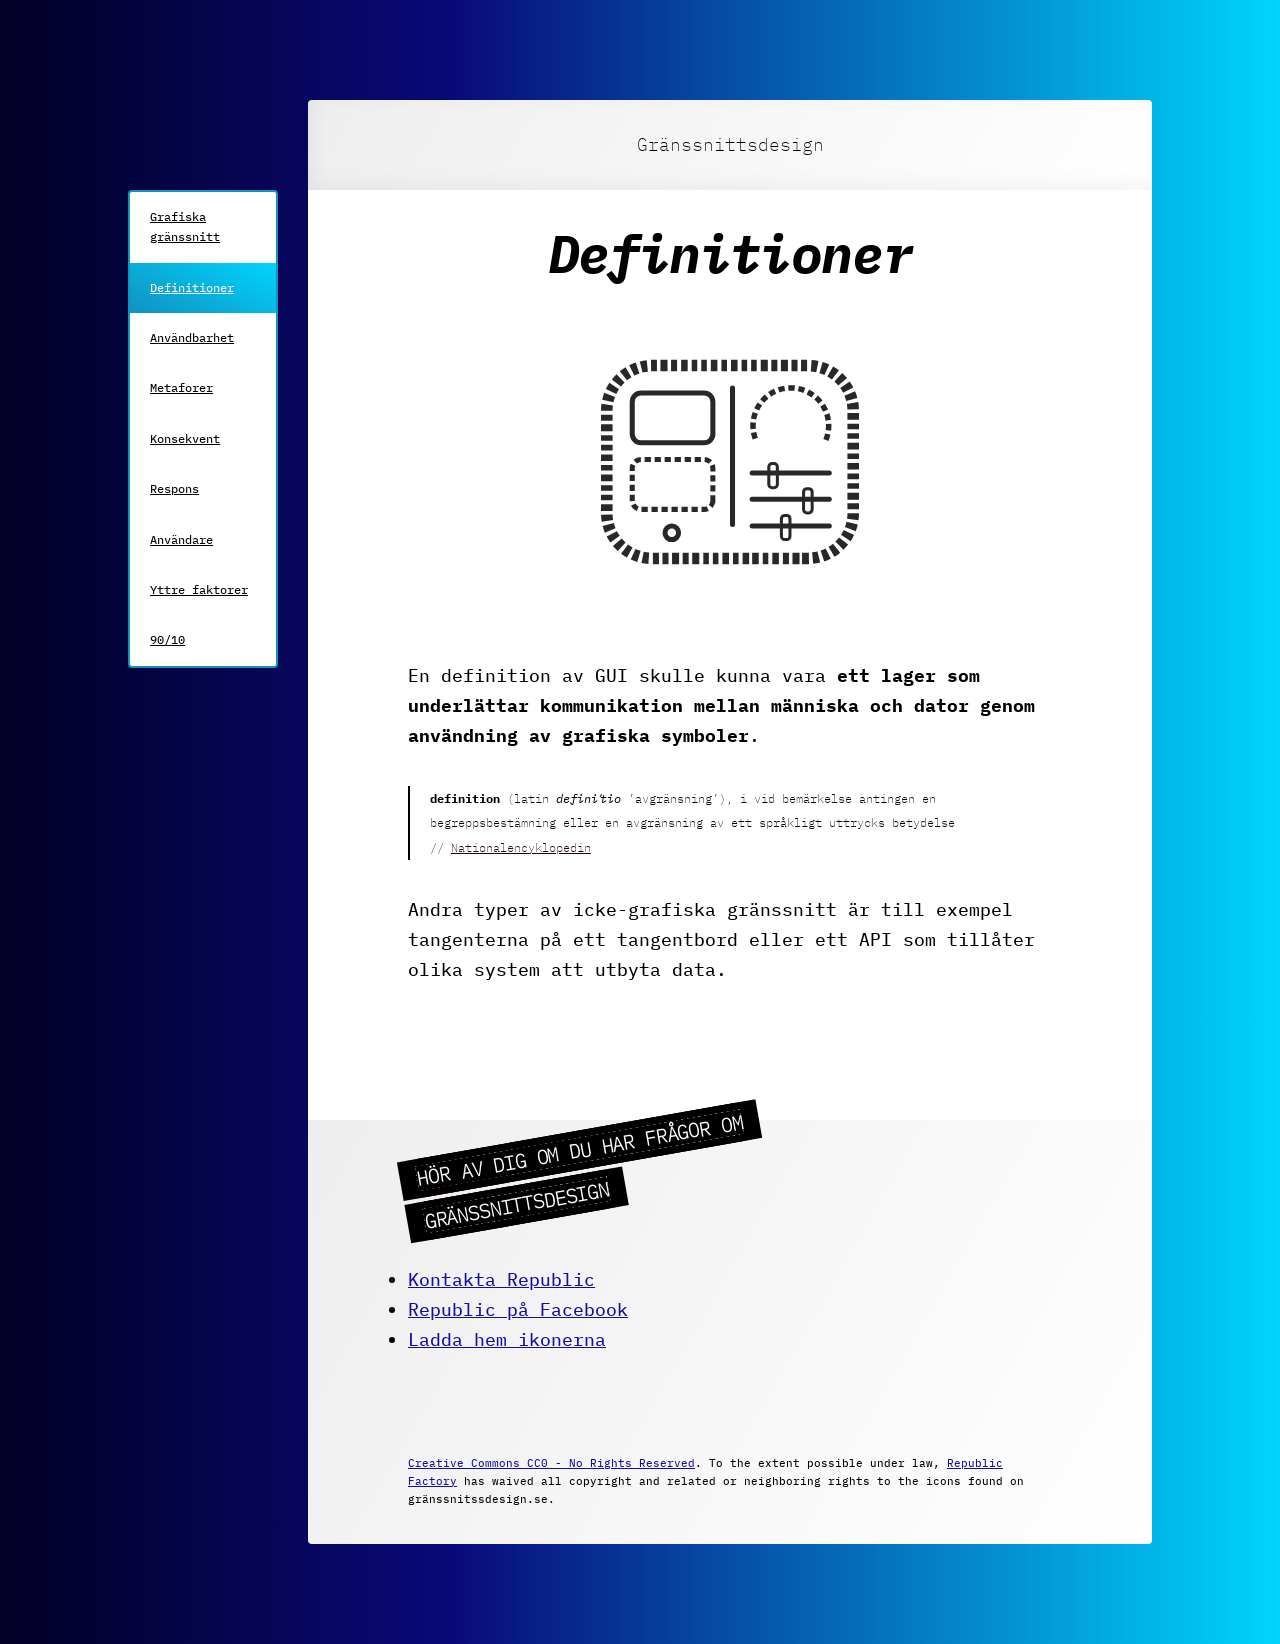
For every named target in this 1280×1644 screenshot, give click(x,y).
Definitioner (192, 287)
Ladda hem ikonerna (507, 1339)
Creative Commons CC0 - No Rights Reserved (551, 1463)
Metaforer (181, 387)
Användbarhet (192, 337)
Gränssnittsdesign (730, 144)
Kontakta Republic (501, 1279)
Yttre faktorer (199, 589)
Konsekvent (185, 438)
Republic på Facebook (518, 1309)
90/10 (167, 639)
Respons (174, 488)
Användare (181, 539)
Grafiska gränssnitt (185, 226)
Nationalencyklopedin (521, 847)
